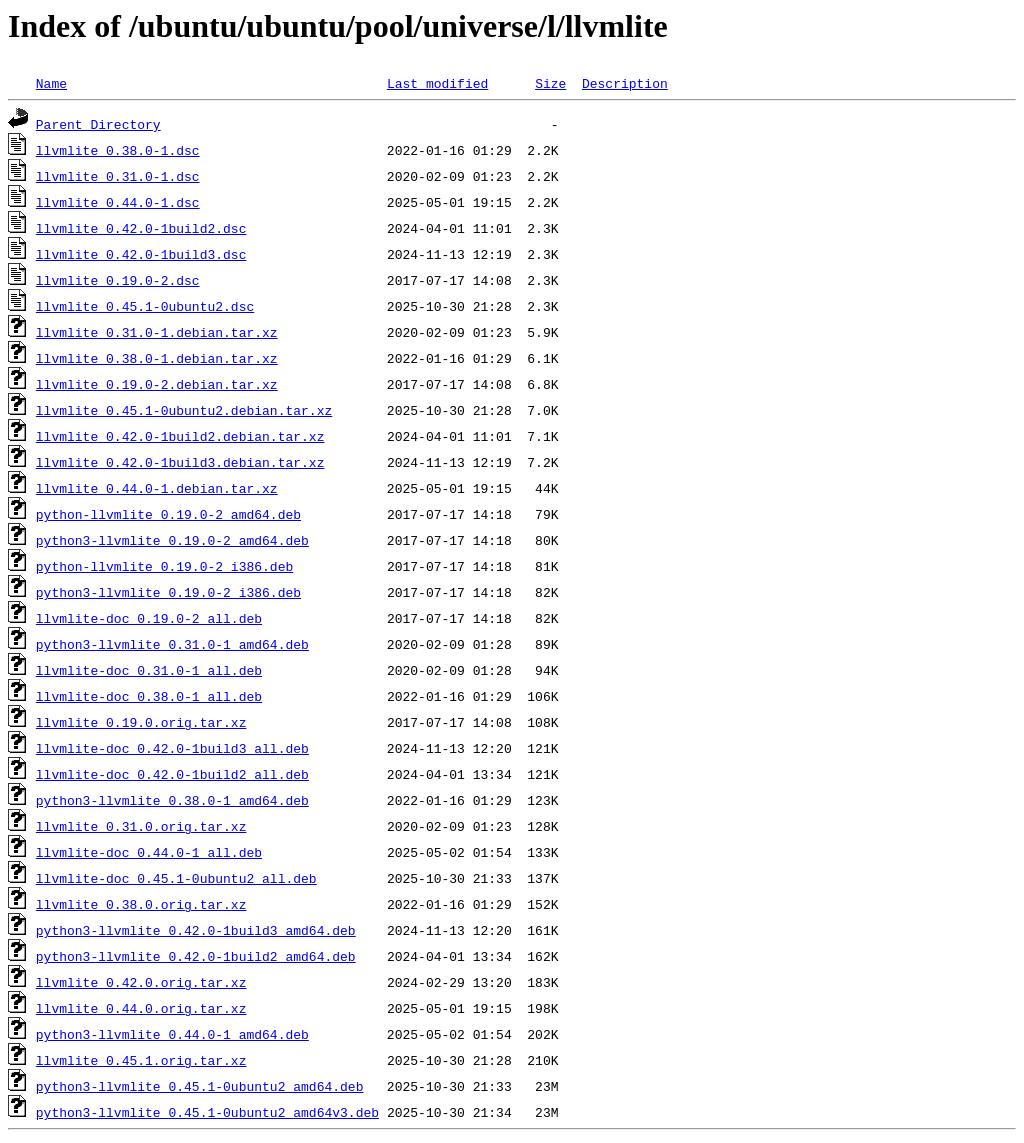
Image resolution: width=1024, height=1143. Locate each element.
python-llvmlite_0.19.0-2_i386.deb (164, 566)
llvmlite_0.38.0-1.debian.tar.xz (157, 358)
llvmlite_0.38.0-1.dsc (118, 150)
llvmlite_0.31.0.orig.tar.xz (141, 826)
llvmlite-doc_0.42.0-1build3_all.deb (172, 748)
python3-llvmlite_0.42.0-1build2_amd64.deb (196, 956)
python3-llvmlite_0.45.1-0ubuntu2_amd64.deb (200, 1086)
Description (625, 83)
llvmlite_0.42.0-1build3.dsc (141, 254)
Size (550, 83)
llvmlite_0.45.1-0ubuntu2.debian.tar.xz (184, 410)
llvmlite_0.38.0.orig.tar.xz (141, 904)
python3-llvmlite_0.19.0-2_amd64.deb (172, 540)
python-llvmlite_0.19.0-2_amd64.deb (168, 514)
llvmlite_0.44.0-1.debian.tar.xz (157, 488)
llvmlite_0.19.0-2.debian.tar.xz (157, 384)
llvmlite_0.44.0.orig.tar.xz (141, 1008)
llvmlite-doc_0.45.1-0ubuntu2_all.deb (176, 878)
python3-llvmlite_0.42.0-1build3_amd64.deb (196, 930)
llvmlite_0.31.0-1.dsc (118, 176)
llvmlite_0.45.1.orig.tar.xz (141, 1060)
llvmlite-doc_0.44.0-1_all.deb (149, 852)
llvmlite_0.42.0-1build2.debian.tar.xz (180, 436)
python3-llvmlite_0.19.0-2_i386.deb (168, 592)
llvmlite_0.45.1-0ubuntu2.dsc (145, 306)
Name (51, 83)
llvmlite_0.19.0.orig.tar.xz (141, 722)
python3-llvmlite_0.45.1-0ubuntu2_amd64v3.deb (207, 1112)
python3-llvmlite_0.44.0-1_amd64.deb (172, 1034)
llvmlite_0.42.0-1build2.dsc (141, 228)
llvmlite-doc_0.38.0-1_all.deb (149, 696)
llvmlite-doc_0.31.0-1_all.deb (149, 670)
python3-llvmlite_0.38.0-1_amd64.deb (172, 800)
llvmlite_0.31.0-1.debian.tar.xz (157, 332)
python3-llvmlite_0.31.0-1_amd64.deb (172, 644)
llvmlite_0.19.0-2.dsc (118, 280)
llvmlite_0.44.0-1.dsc (118, 202)
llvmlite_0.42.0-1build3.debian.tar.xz (180, 462)
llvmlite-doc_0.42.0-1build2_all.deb (172, 774)
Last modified (437, 83)
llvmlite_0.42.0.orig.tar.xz (141, 982)
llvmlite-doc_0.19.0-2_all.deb (149, 618)
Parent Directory (98, 124)
